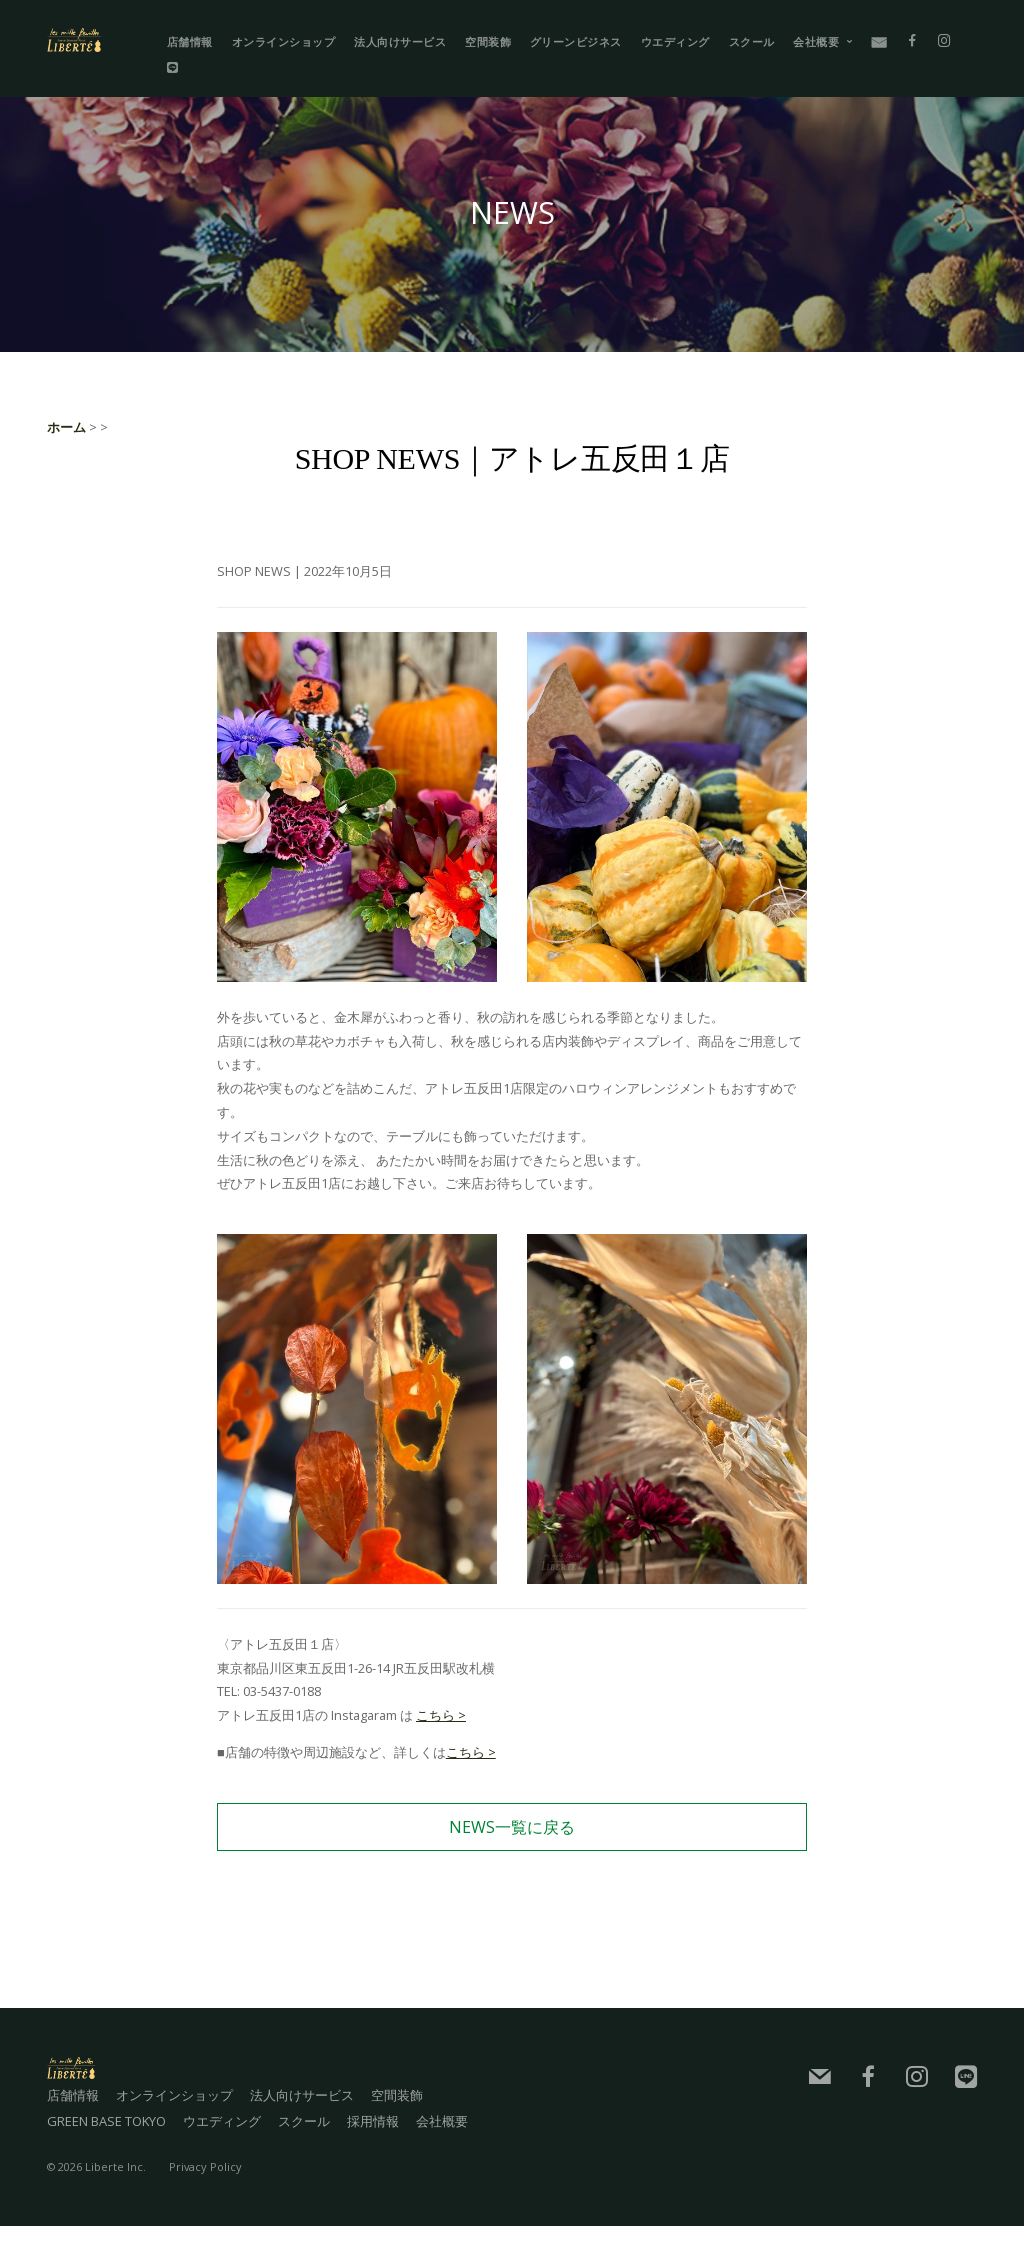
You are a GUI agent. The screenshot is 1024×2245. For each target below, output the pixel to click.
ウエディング (675, 41)
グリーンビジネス (576, 41)
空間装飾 (488, 41)
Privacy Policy (205, 2185)
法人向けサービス (400, 41)
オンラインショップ (284, 41)
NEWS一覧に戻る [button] (512, 1827)
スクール (752, 41)
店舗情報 (190, 41)
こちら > (441, 1715)
